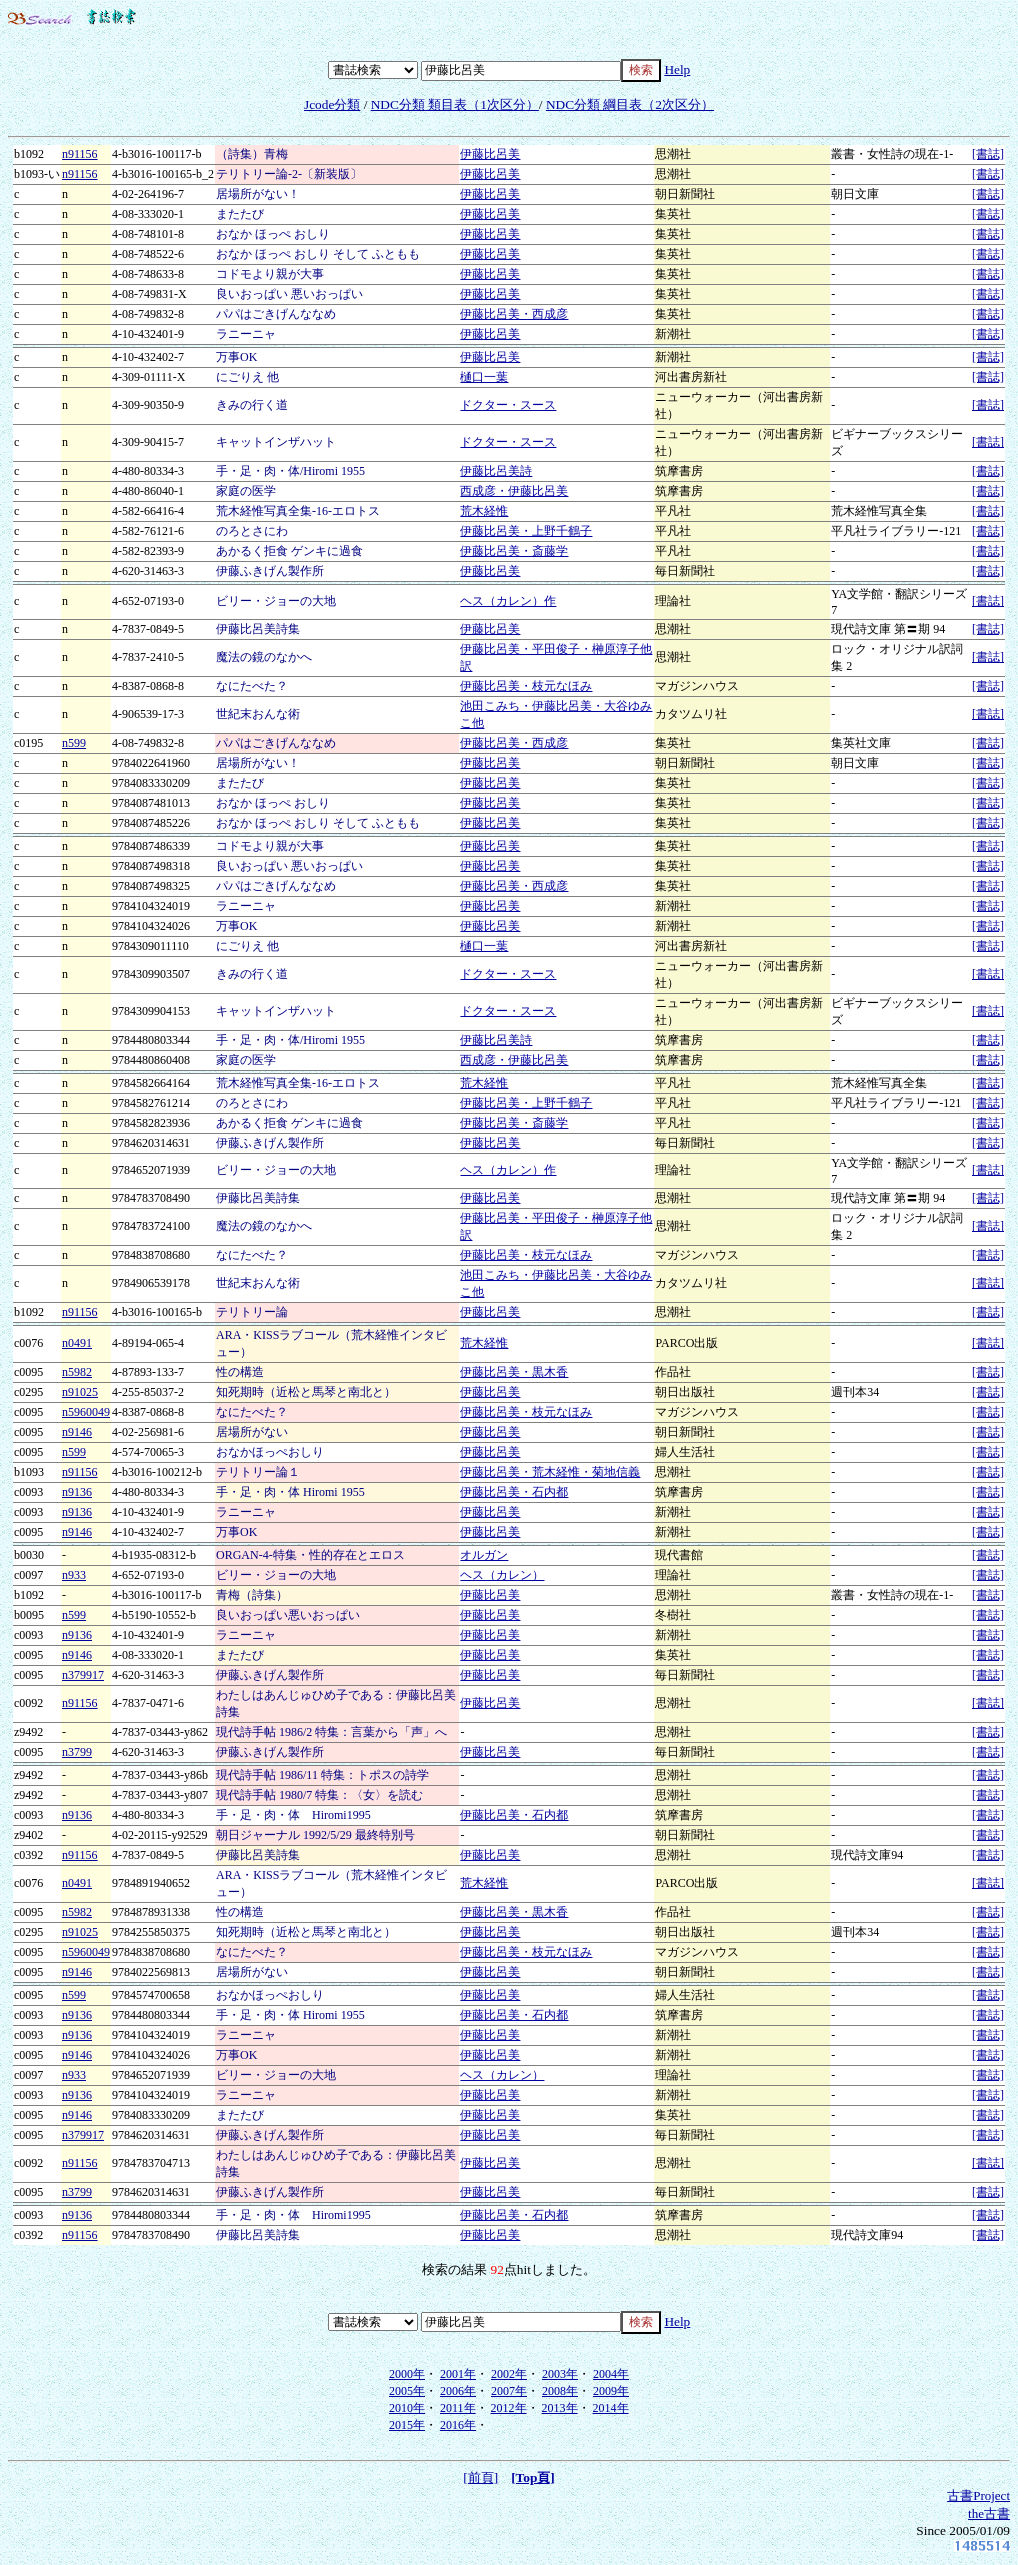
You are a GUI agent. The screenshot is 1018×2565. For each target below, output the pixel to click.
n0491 (77, 1343)
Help (677, 69)
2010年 (407, 2408)
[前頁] (480, 2477)
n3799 (77, 1752)
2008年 (560, 2391)
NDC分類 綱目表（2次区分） (630, 104)
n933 (74, 1575)
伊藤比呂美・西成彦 (514, 314)
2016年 (458, 2425)
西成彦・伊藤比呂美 (514, 491)
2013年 (560, 2408)
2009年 (611, 2391)
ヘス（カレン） (502, 1575)
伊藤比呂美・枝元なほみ (526, 686)
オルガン (484, 1555)
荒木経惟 (484, 511)
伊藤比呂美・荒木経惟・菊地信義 (550, 1472)
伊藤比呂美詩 (496, 471)
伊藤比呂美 (490, 154)
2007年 (509, 2391)
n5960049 (86, 1412)
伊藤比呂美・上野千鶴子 (526, 531)
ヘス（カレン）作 (508, 601)
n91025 (80, 1392)
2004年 (611, 2374)
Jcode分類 (332, 104)
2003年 (560, 2374)
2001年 (458, 2374)
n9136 (77, 1492)
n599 (74, 743)
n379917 (83, 1675)
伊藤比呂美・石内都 (514, 1492)
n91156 (80, 154)
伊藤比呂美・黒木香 (514, 1372)
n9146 (77, 1432)
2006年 (458, 2391)
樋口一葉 (484, 377)
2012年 (509, 2408)
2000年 (407, 2374)
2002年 (509, 2374)
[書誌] (988, 154)
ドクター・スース (508, 405)
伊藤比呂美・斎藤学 (514, 551)
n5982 (77, 1372)
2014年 (611, 2408)
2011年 (458, 2408)
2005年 (407, 2391)
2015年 (407, 2425)
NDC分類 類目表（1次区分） (455, 104)
